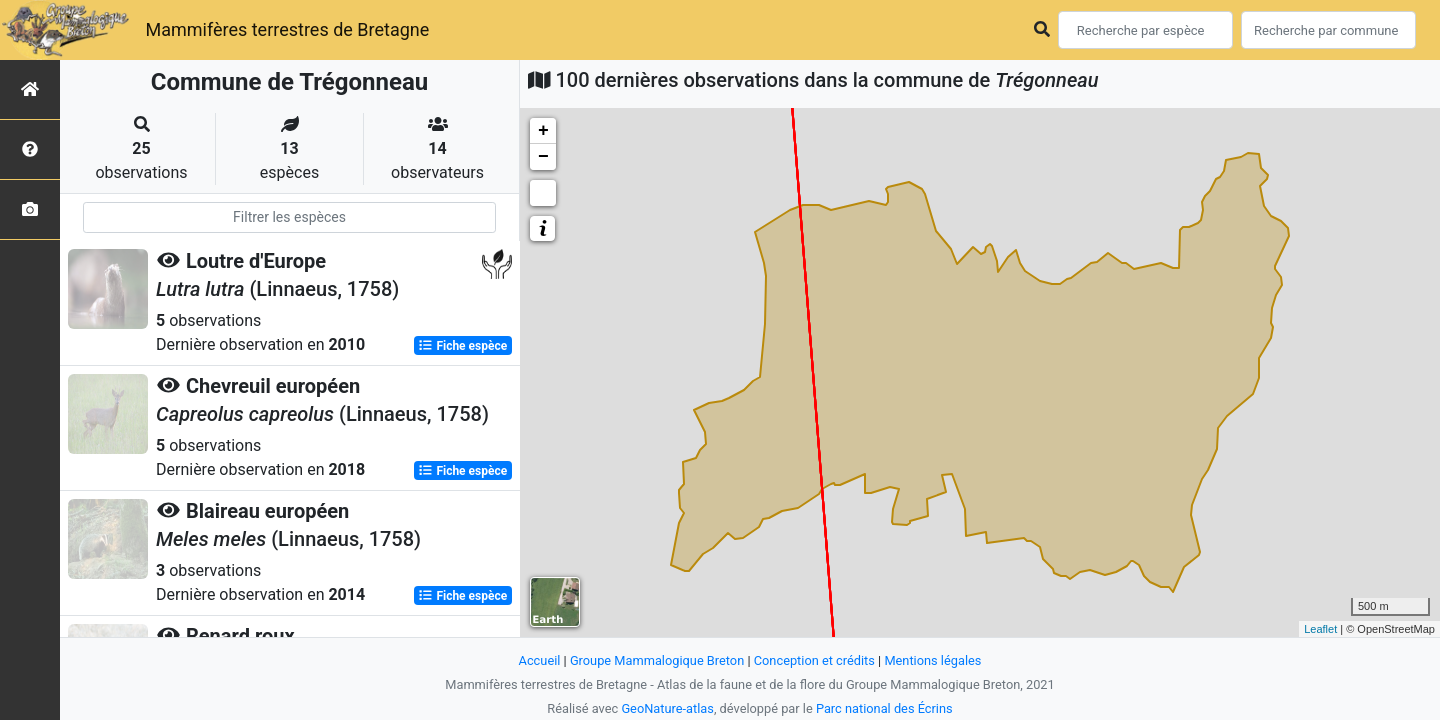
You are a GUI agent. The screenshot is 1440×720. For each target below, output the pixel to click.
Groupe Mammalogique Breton (657, 660)
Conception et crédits (814, 660)
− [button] (543, 157)
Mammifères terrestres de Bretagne (287, 29)
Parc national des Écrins (884, 708)
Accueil (540, 660)
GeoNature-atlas (667, 708)
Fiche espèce (462, 346)
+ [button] (543, 131)
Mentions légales (932, 660)
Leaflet (1320, 629)
